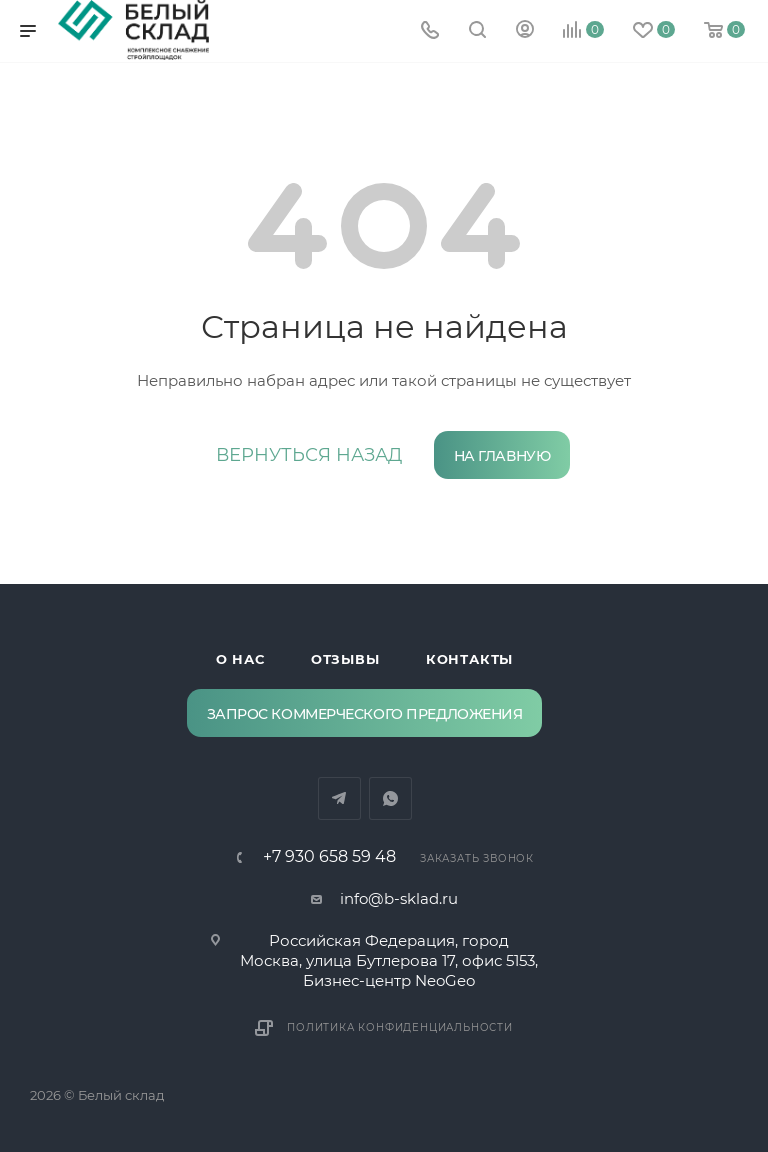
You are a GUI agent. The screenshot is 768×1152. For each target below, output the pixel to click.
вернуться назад (309, 455)
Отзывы (345, 659)
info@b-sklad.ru (399, 898)
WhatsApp (390, 798)
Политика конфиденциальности (400, 1027)
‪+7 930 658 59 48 (329, 857)
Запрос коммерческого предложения (365, 714)
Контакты (469, 659)
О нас (240, 659)
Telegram (339, 798)
